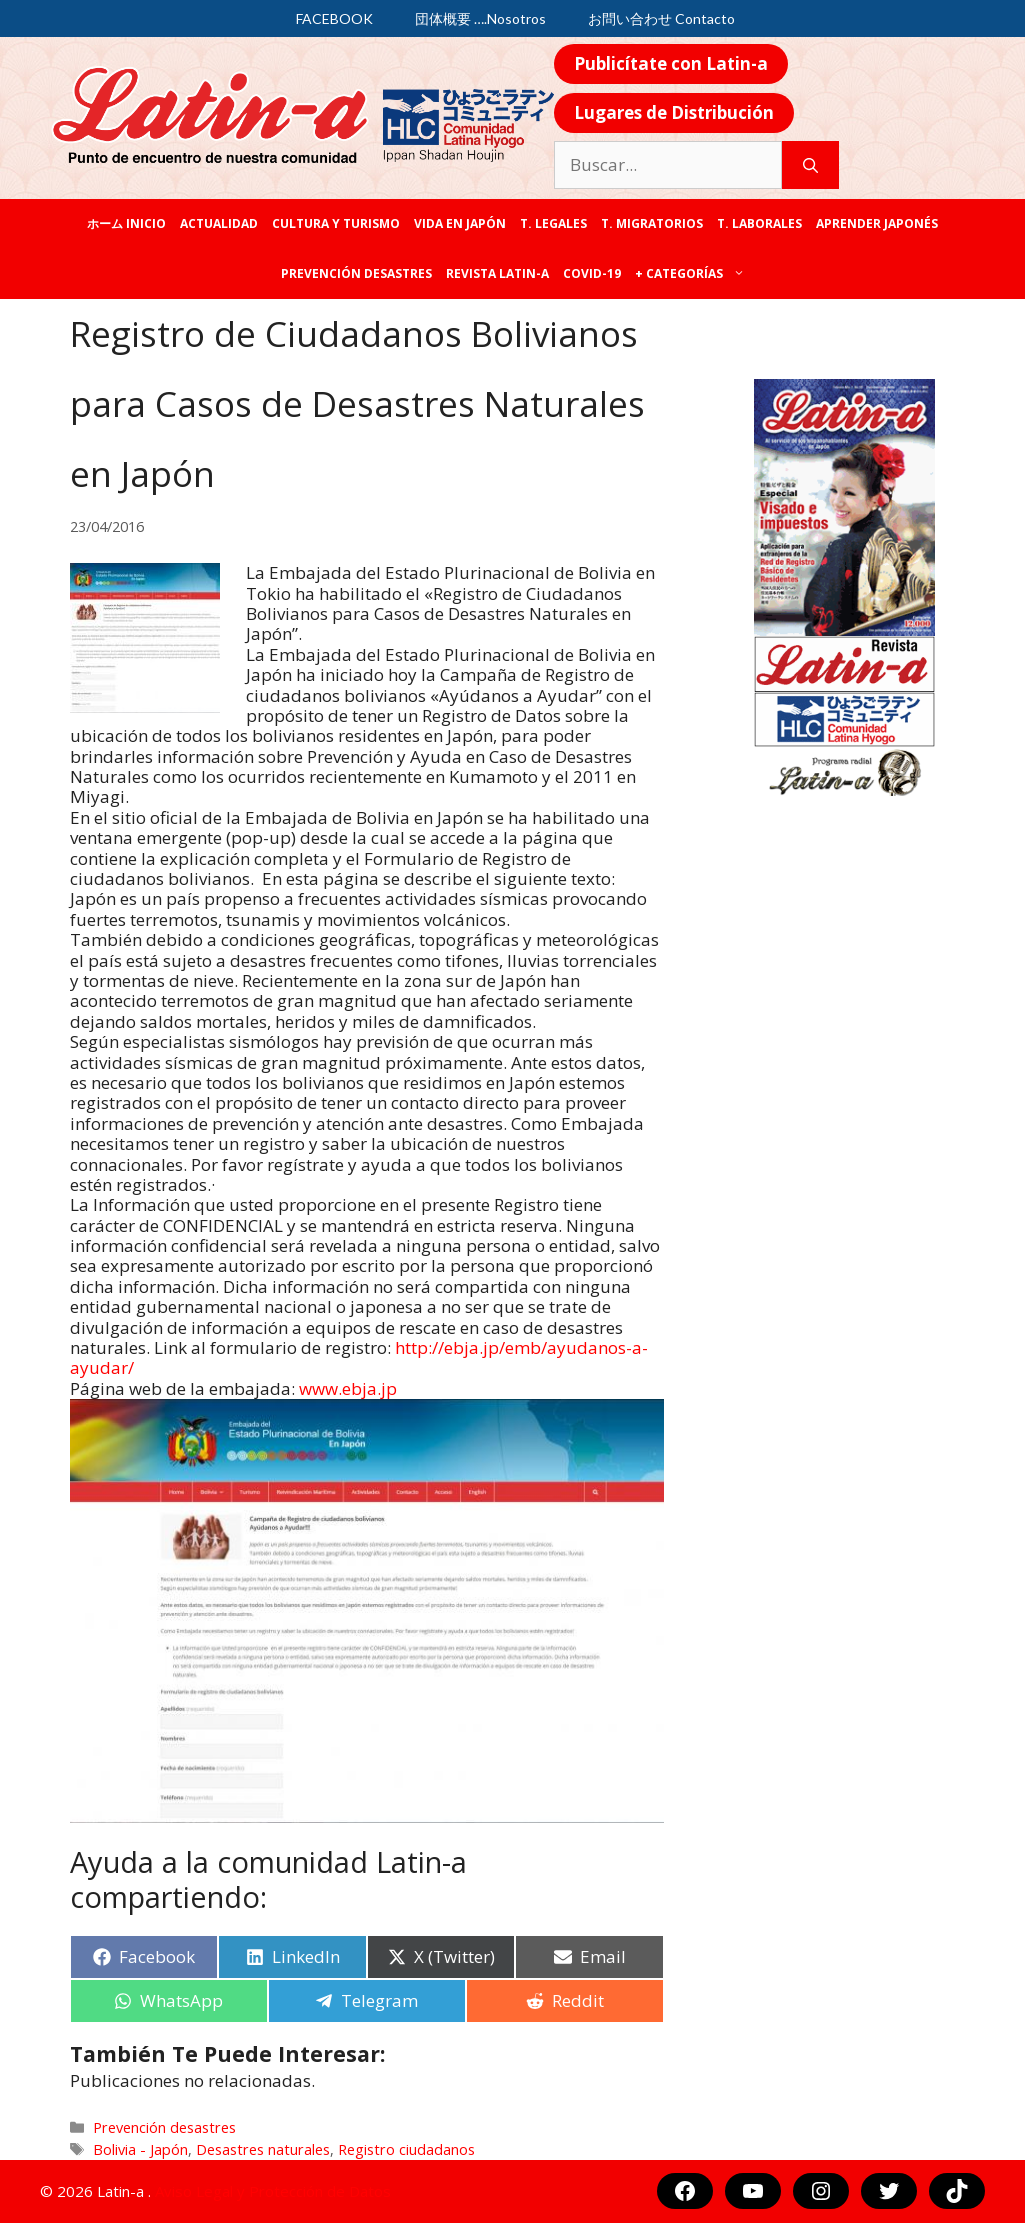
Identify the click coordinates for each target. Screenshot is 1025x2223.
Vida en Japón (460, 223)
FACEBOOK (334, 18)
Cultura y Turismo (336, 223)
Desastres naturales (263, 2149)
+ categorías (693, 274)
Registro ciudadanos (406, 2149)
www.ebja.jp (348, 1388)
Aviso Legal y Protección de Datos (273, 2191)
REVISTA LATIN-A (497, 273)
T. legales (553, 223)
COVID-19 (592, 273)
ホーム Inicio (126, 223)
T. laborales (759, 223)
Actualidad (219, 223)
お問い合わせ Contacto (661, 18)
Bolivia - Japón (140, 2149)
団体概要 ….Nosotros (480, 18)
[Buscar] (810, 165)
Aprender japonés (877, 223)
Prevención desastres (356, 273)
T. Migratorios (652, 223)
